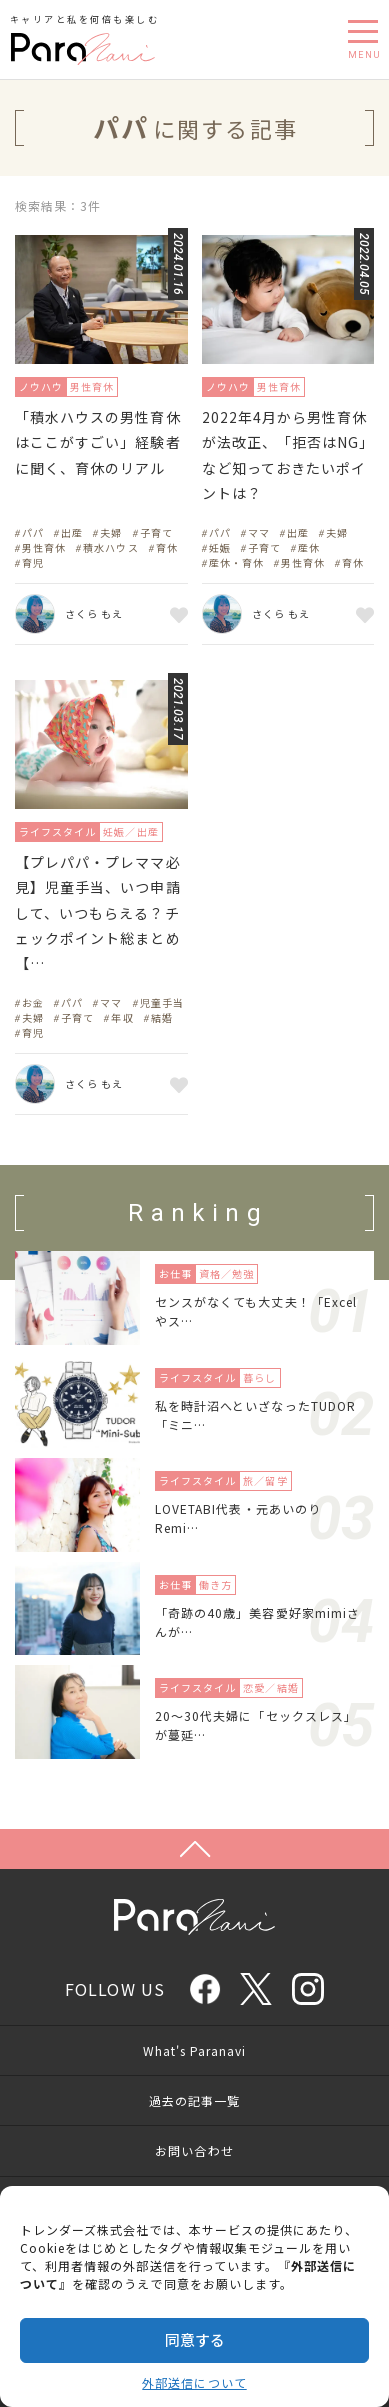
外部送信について (194, 2382)
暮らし (259, 1377)
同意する (195, 2339)
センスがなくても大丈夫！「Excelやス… (256, 1311)
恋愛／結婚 (270, 1687)
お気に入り (176, 614)
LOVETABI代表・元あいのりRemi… (238, 1518)
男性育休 (92, 386)
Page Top (194, 1849)
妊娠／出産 (130, 831)
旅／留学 (265, 1480)
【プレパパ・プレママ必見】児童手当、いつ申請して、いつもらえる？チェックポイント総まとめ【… (98, 912)
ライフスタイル (57, 831)
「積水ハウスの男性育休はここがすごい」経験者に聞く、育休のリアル (98, 442)
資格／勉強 (226, 1273)
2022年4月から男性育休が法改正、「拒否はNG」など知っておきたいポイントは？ (285, 455)
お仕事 (175, 1273)
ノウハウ (41, 386)
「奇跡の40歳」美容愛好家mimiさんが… (257, 1622)
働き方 (215, 1584)
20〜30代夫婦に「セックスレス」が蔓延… (256, 1725)
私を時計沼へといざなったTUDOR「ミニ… (255, 1415)
